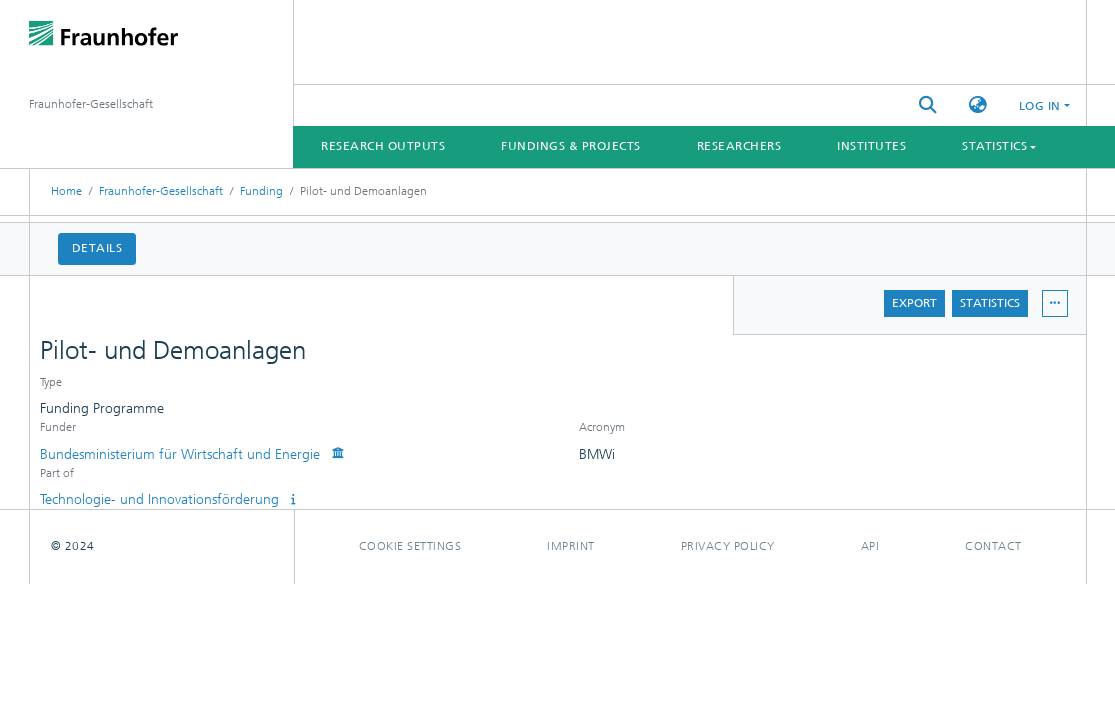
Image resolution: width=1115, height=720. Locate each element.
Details (97, 248)
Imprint (571, 546)
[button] (978, 105)
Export (914, 303)
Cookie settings (410, 546)
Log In (1040, 106)
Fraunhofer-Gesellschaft (161, 191)
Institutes (871, 146)
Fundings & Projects (571, 146)
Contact (993, 546)
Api (870, 546)
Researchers (739, 146)
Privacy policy (728, 546)
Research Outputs (383, 146)
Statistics (990, 303)
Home (66, 191)
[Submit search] (928, 105)
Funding (261, 191)
